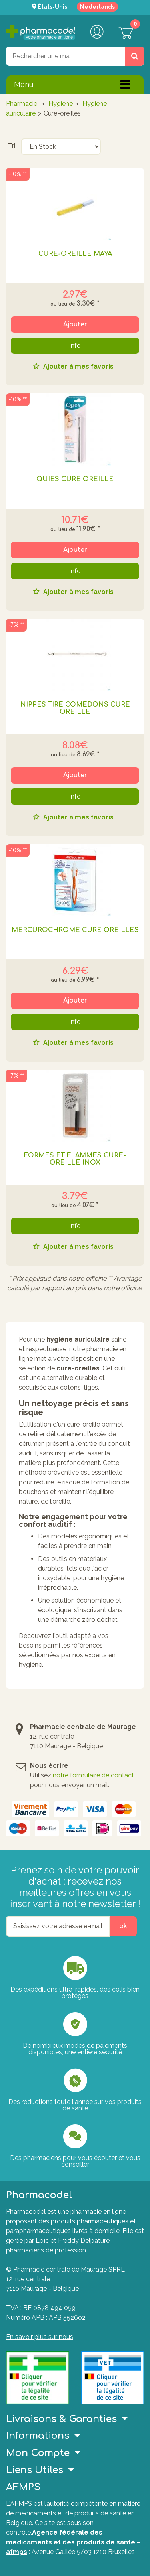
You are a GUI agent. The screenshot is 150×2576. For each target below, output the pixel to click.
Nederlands (97, 7)
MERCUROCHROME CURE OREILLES (75, 930)
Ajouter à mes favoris (78, 366)
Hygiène (60, 103)
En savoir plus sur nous (39, 2337)
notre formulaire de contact (93, 1775)
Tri (11, 146)
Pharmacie (21, 103)
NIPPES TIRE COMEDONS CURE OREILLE (75, 708)
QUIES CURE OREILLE (75, 479)
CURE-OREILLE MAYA (75, 253)
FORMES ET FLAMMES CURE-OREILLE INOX (75, 1159)
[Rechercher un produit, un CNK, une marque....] (134, 56)
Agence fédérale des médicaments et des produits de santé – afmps (73, 2542)
